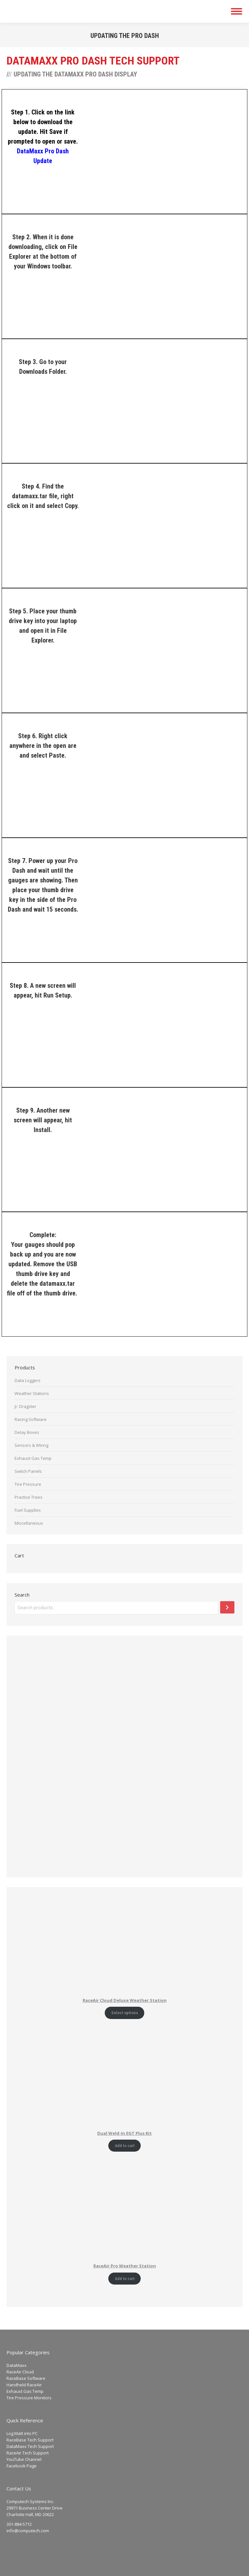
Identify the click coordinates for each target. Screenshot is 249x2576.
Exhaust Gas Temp (33, 1458)
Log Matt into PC (22, 2433)
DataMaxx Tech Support (30, 2446)
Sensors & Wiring (31, 1445)
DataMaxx (16, 2365)
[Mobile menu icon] (237, 11)
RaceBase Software (25, 2378)
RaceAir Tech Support (27, 2453)
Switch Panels (28, 1471)
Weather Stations (32, 1393)
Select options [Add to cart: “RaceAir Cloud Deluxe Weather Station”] (124, 2012)
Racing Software (31, 1419)
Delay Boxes (27, 1432)
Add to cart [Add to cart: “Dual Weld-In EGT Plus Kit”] (125, 2145)
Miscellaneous (29, 1523)
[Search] (227, 1607)
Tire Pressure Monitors (29, 2398)
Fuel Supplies (28, 1510)
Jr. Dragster (25, 1406)
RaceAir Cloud (20, 2372)
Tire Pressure (28, 1484)
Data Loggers (28, 1380)
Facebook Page (21, 2466)
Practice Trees (28, 1497)
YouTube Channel (24, 2459)
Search (22, 1594)
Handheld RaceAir (24, 2385)
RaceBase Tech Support (29, 2440)
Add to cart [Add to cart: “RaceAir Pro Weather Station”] (125, 2278)
